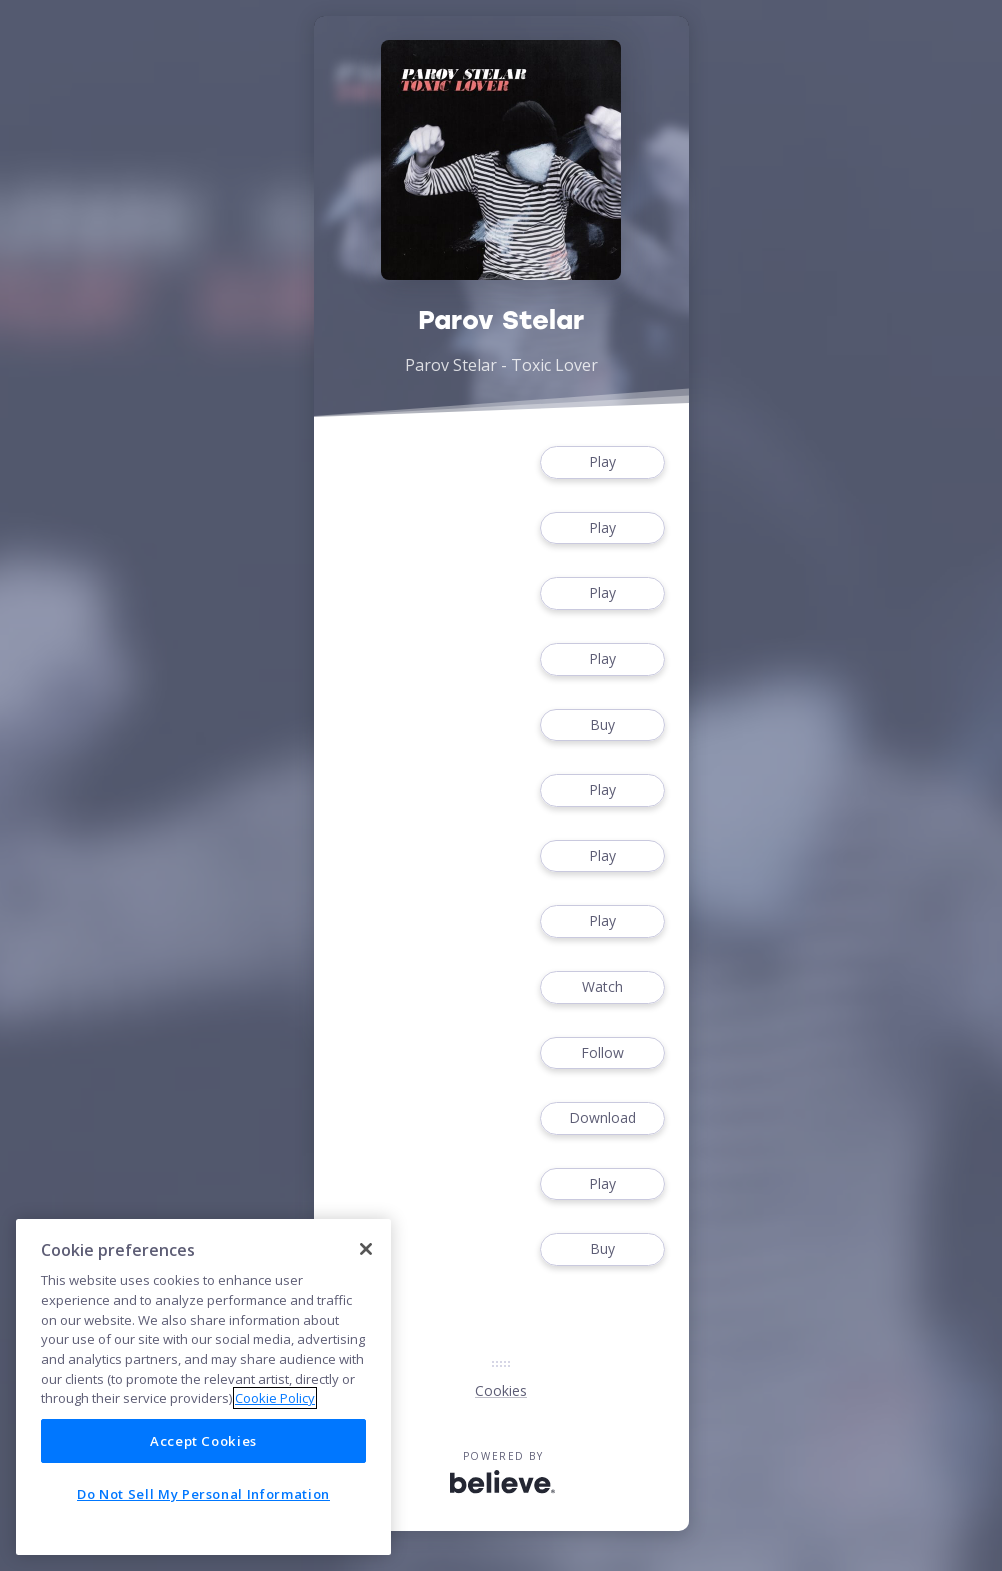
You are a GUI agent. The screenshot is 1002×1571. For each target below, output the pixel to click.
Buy (602, 725)
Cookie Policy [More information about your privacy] (275, 1398)
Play (602, 462)
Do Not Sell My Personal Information (203, 1494)
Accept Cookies (203, 1441)
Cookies (501, 1390)
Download (602, 1118)
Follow (602, 1053)
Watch (602, 987)
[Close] (366, 1249)
